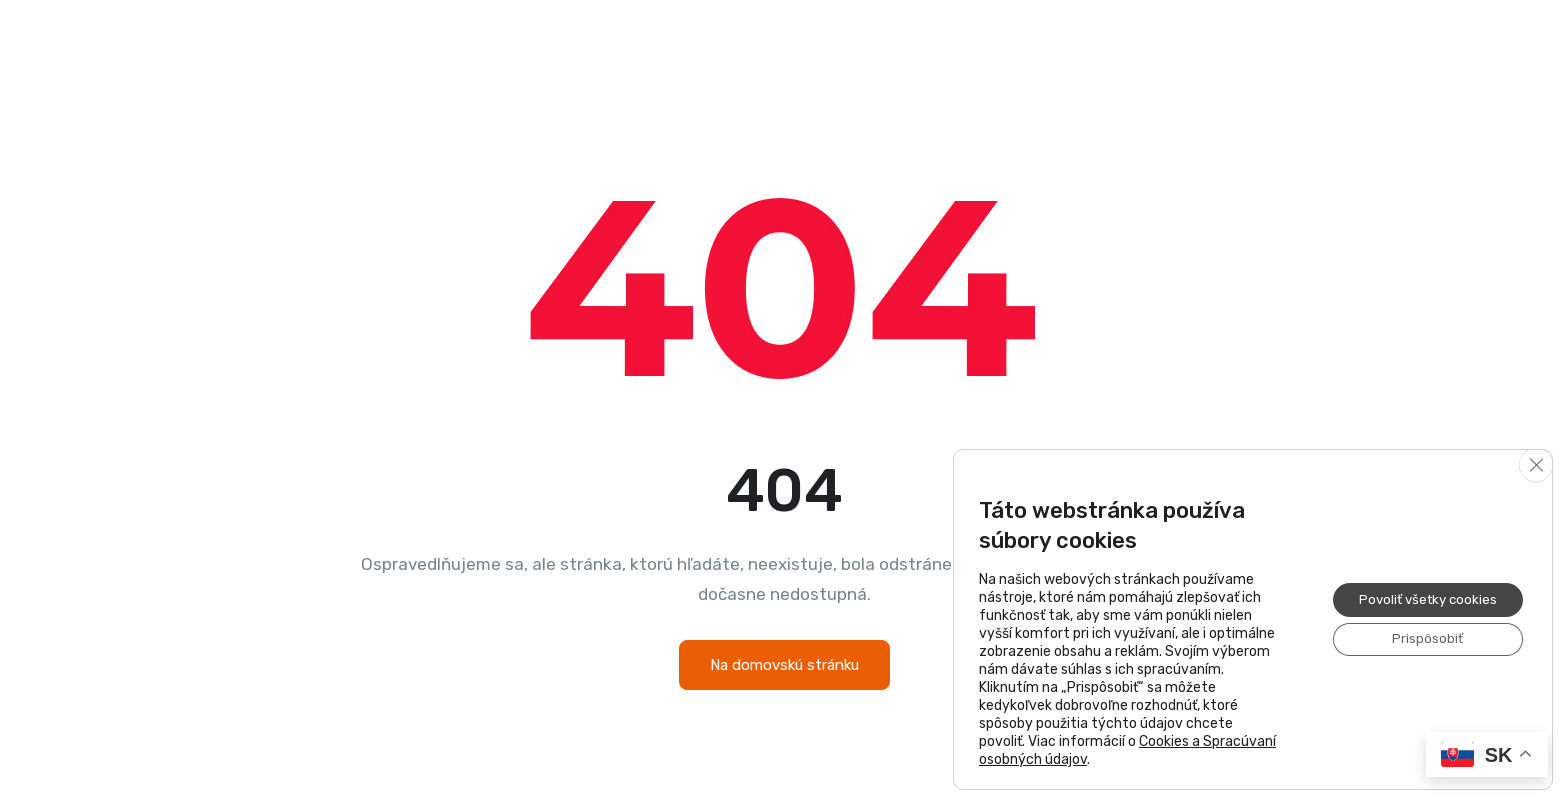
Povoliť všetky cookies (1421, 598)
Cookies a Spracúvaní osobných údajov (1114, 750)
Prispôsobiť (1421, 640)
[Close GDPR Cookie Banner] (1535, 466)
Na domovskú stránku (784, 665)
